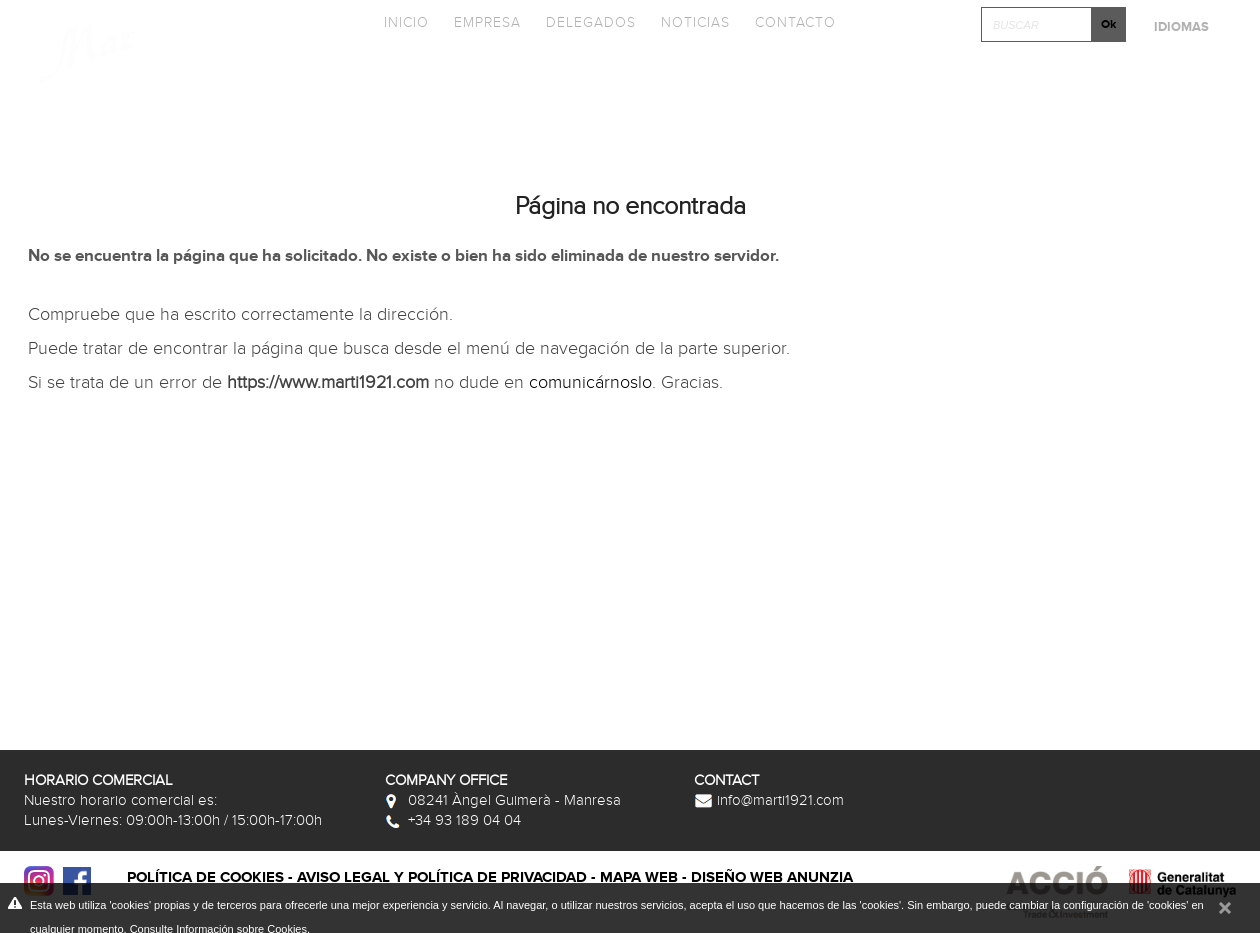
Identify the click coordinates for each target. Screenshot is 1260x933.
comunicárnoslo (590, 382)
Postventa (1172, 82)
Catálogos (588, 82)
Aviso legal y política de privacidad (442, 877)
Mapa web (639, 877)
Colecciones (441, 82)
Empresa (487, 22)
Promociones (736, 82)
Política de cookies (205, 877)
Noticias (695, 22)
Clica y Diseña (1023, 82)
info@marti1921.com (769, 800)
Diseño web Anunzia (772, 877)
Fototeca (879, 82)
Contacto (795, 22)
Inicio (406, 22)
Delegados (591, 22)
